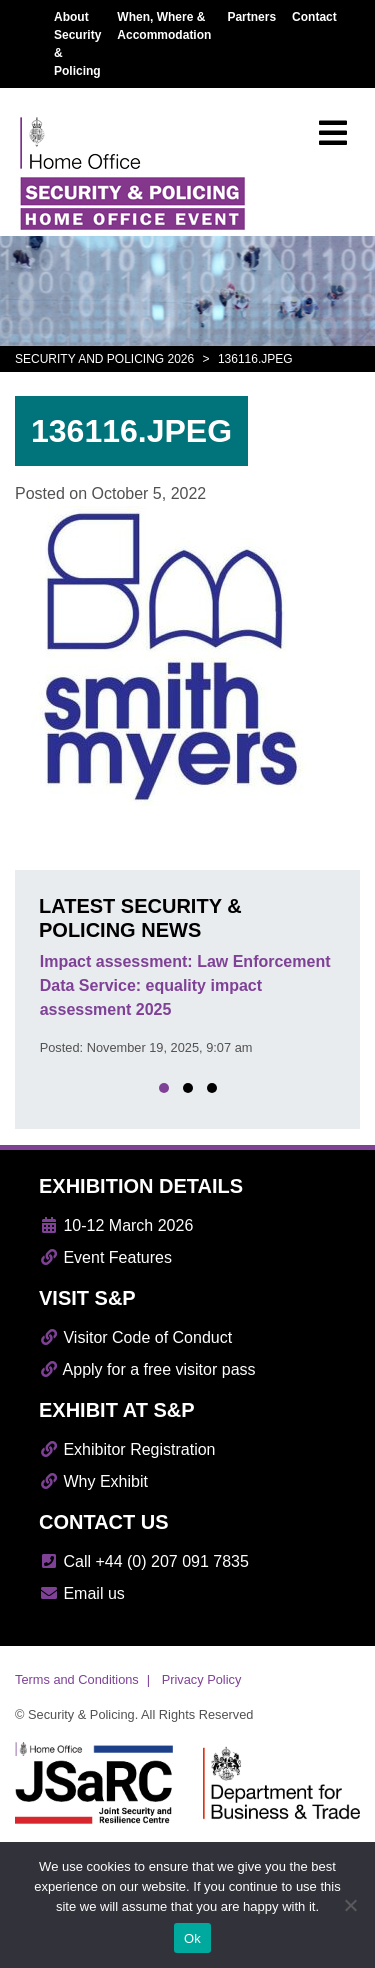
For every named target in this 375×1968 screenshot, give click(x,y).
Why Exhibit (93, 1481)
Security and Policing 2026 (104, 359)
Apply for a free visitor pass (147, 1369)
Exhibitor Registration (127, 1449)
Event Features (105, 1257)
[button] (164, 1088)
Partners (251, 17)
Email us (82, 1593)
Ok (192, 1938)
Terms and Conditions (77, 1679)
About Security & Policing (77, 44)
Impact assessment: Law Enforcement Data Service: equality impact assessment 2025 (185, 985)
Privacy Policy (202, 1679)
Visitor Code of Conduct (135, 1337)
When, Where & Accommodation (164, 26)
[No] (350, 1905)
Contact (314, 17)
